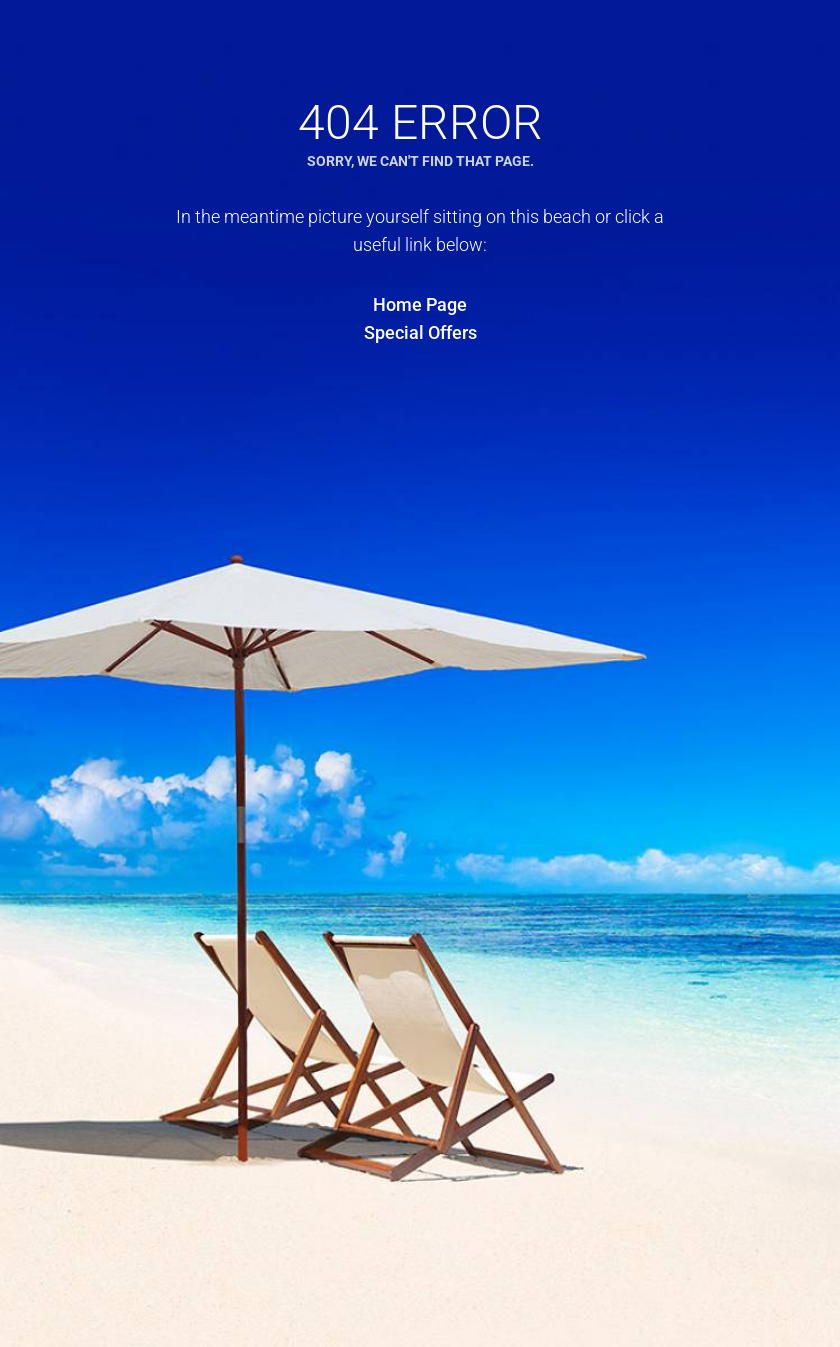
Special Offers (420, 332)
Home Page (420, 304)
